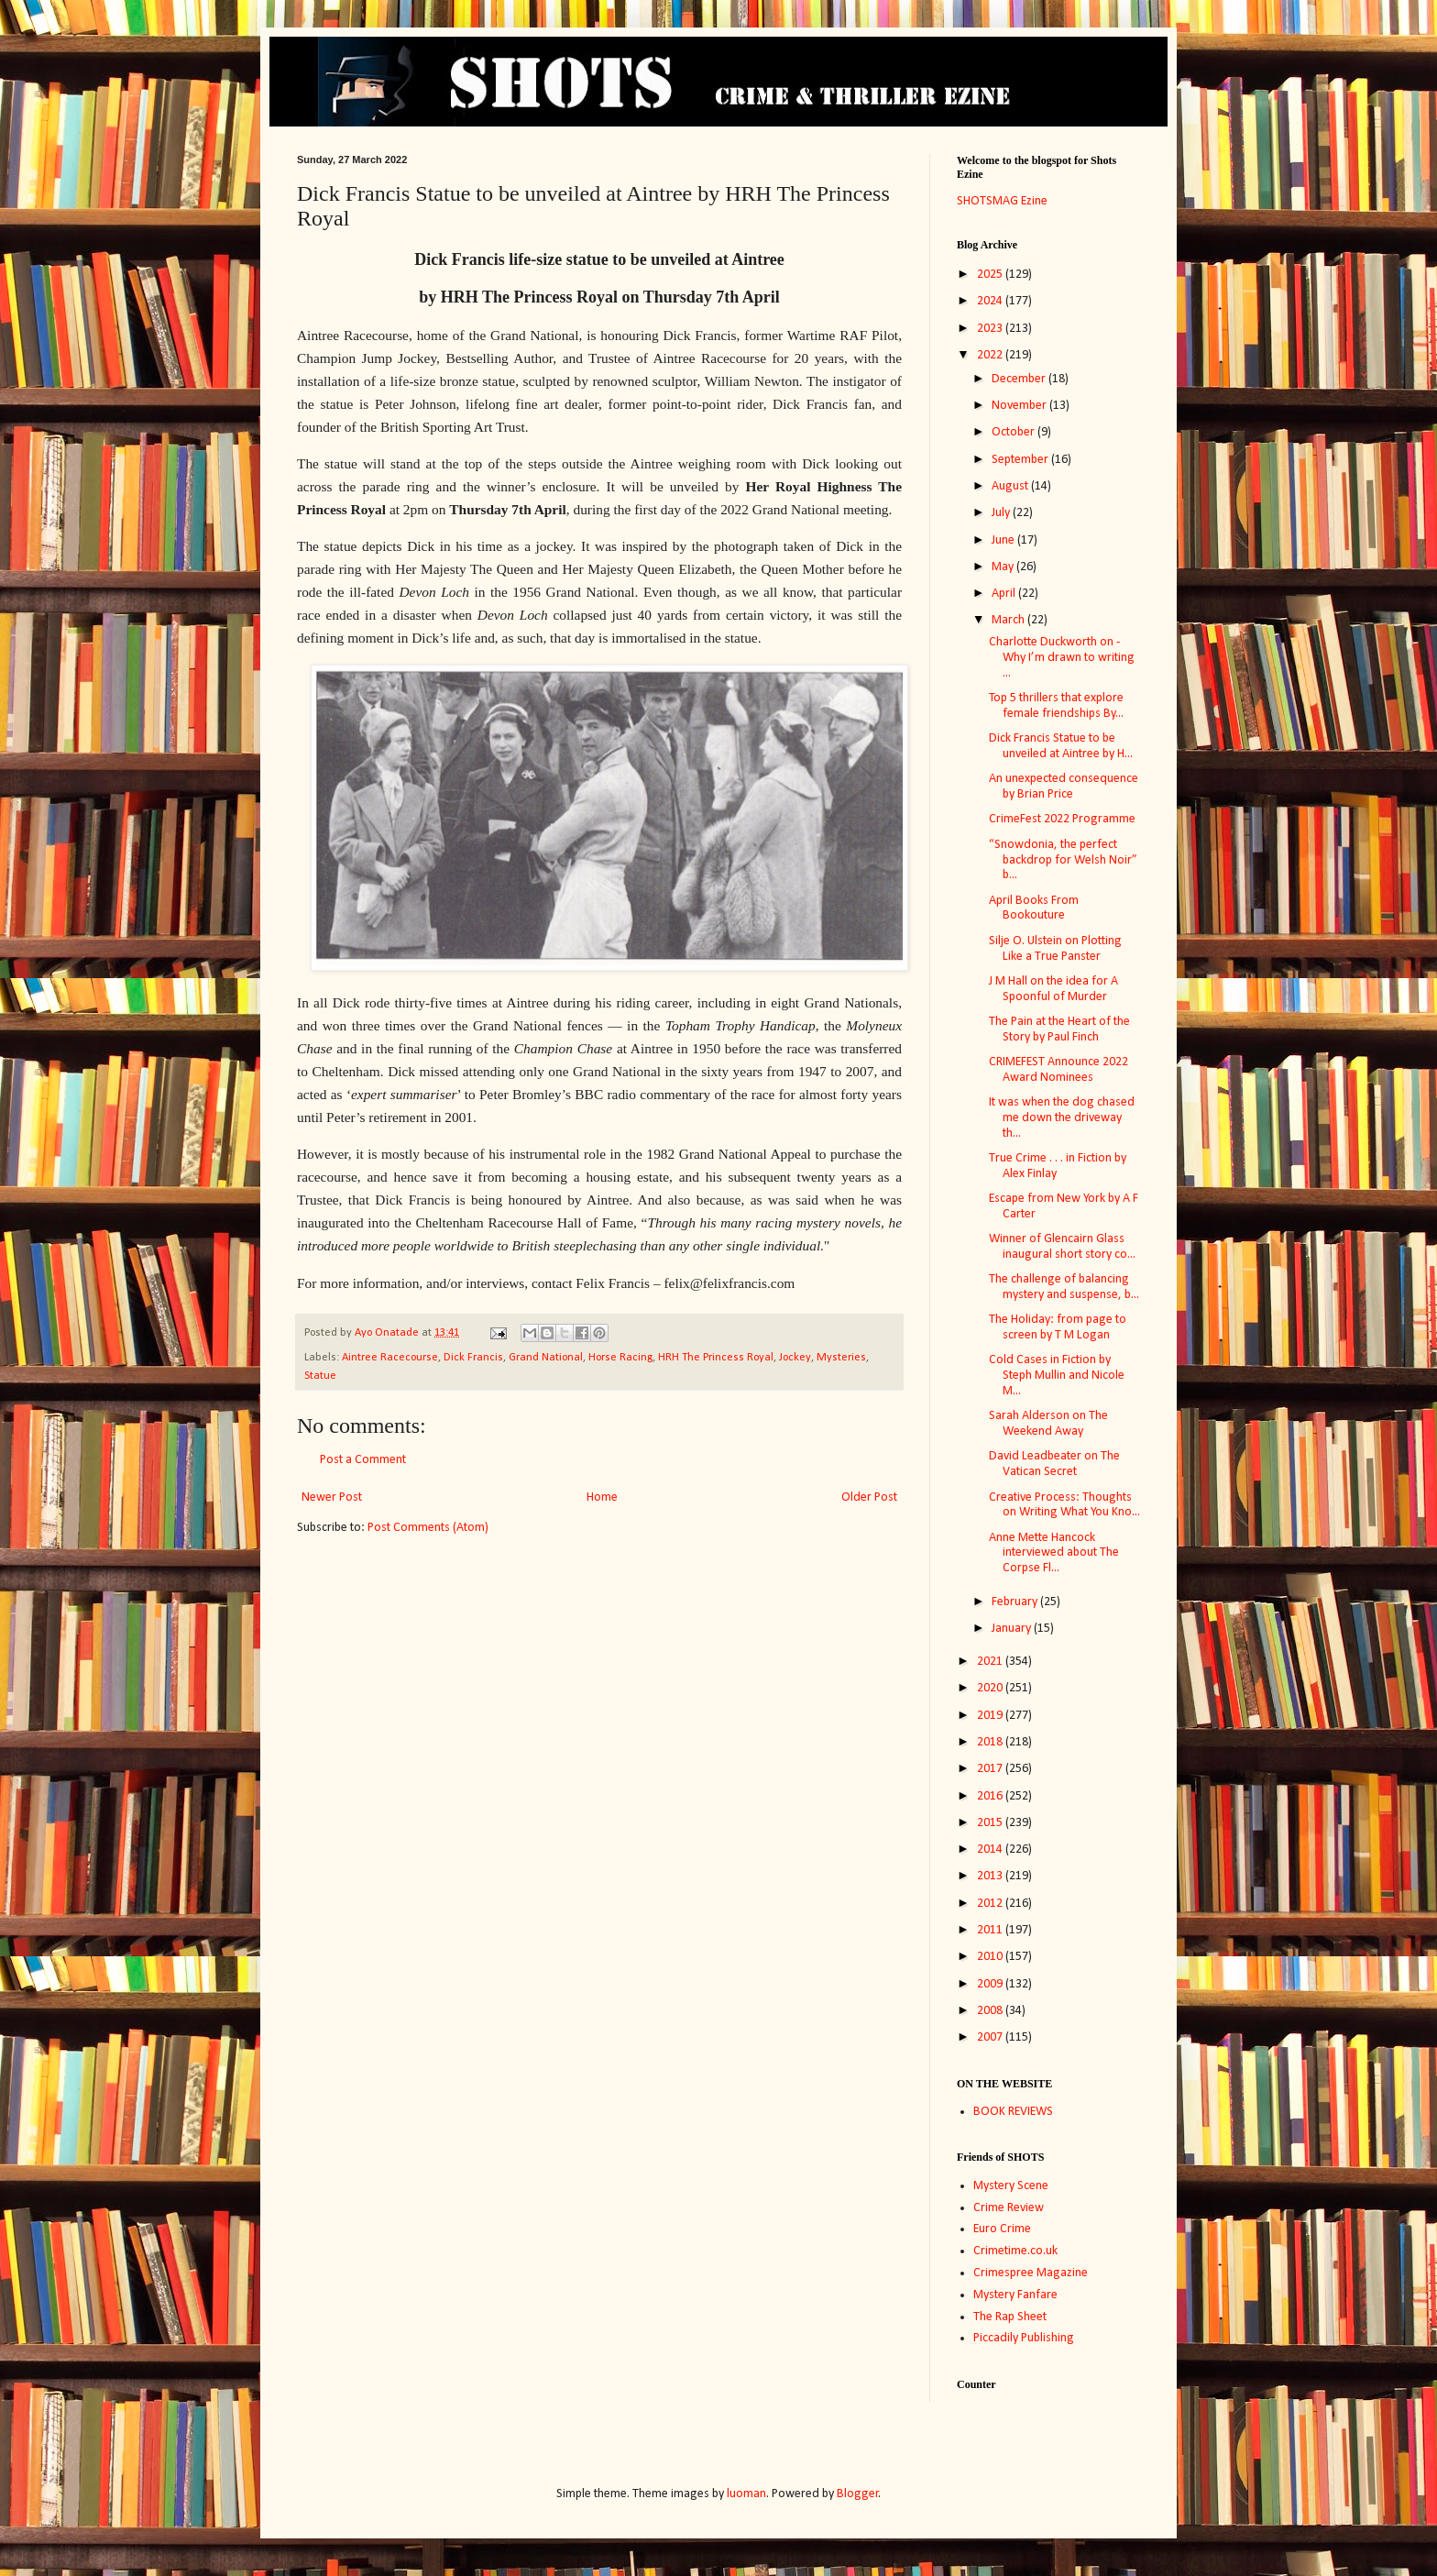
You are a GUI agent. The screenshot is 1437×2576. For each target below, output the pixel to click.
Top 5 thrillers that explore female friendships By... (1056, 706)
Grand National (546, 1357)
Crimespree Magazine (1030, 2273)
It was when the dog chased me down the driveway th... (1062, 1117)
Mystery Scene (1010, 2186)
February (1016, 1602)
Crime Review (1008, 2208)
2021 (991, 1661)
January (1013, 1628)
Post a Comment (363, 1460)
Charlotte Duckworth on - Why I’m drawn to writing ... (1062, 657)
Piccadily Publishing (1023, 2338)
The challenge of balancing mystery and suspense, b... (1064, 1287)
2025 (991, 274)
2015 (991, 1823)
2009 (991, 1984)
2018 (991, 1742)
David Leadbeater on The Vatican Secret (1054, 1464)
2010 (991, 1957)
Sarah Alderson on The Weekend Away (1048, 1423)
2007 (991, 2037)
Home (602, 1497)
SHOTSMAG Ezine (1002, 201)
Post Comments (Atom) (427, 1528)
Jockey (795, 1357)
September (1021, 460)
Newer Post (332, 1497)
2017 (991, 1769)
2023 (991, 329)
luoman (746, 2494)
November (1020, 406)
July (1002, 513)
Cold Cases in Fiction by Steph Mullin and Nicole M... (1056, 1375)
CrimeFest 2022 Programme (1062, 819)
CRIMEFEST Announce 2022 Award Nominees (1058, 1069)
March (1009, 620)
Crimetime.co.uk (1015, 2251)
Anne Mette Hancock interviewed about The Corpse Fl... (1054, 1553)
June (1004, 540)
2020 (991, 1688)
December (1020, 379)
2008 (991, 2011)
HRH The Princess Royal (715, 1357)
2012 (991, 1903)
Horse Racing (620, 1357)
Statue (320, 1376)
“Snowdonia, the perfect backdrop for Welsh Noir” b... (1063, 860)
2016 (991, 1796)
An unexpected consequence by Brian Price (1063, 786)
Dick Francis (473, 1357)
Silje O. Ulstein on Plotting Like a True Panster (1055, 948)
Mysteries (841, 1357)
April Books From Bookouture (1034, 908)
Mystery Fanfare (1015, 2295)
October (1014, 432)
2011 (991, 1930)
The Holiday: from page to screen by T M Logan (1057, 1327)
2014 (991, 1849)
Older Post (869, 1497)
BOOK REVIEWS (1013, 2112)
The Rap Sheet (1010, 2317)
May (1004, 567)
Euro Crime (1002, 2229)
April (1005, 593)
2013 (991, 1876)
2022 (991, 355)
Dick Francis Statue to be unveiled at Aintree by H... (1061, 746)
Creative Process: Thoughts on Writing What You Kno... (1064, 1505)
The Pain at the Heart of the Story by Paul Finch (1059, 1029)
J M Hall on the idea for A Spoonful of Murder (1053, 989)
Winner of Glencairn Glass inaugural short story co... (1062, 1246)
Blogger (858, 2494)
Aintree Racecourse (390, 1357)
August (1011, 486)
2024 (991, 301)
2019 (991, 1716)
